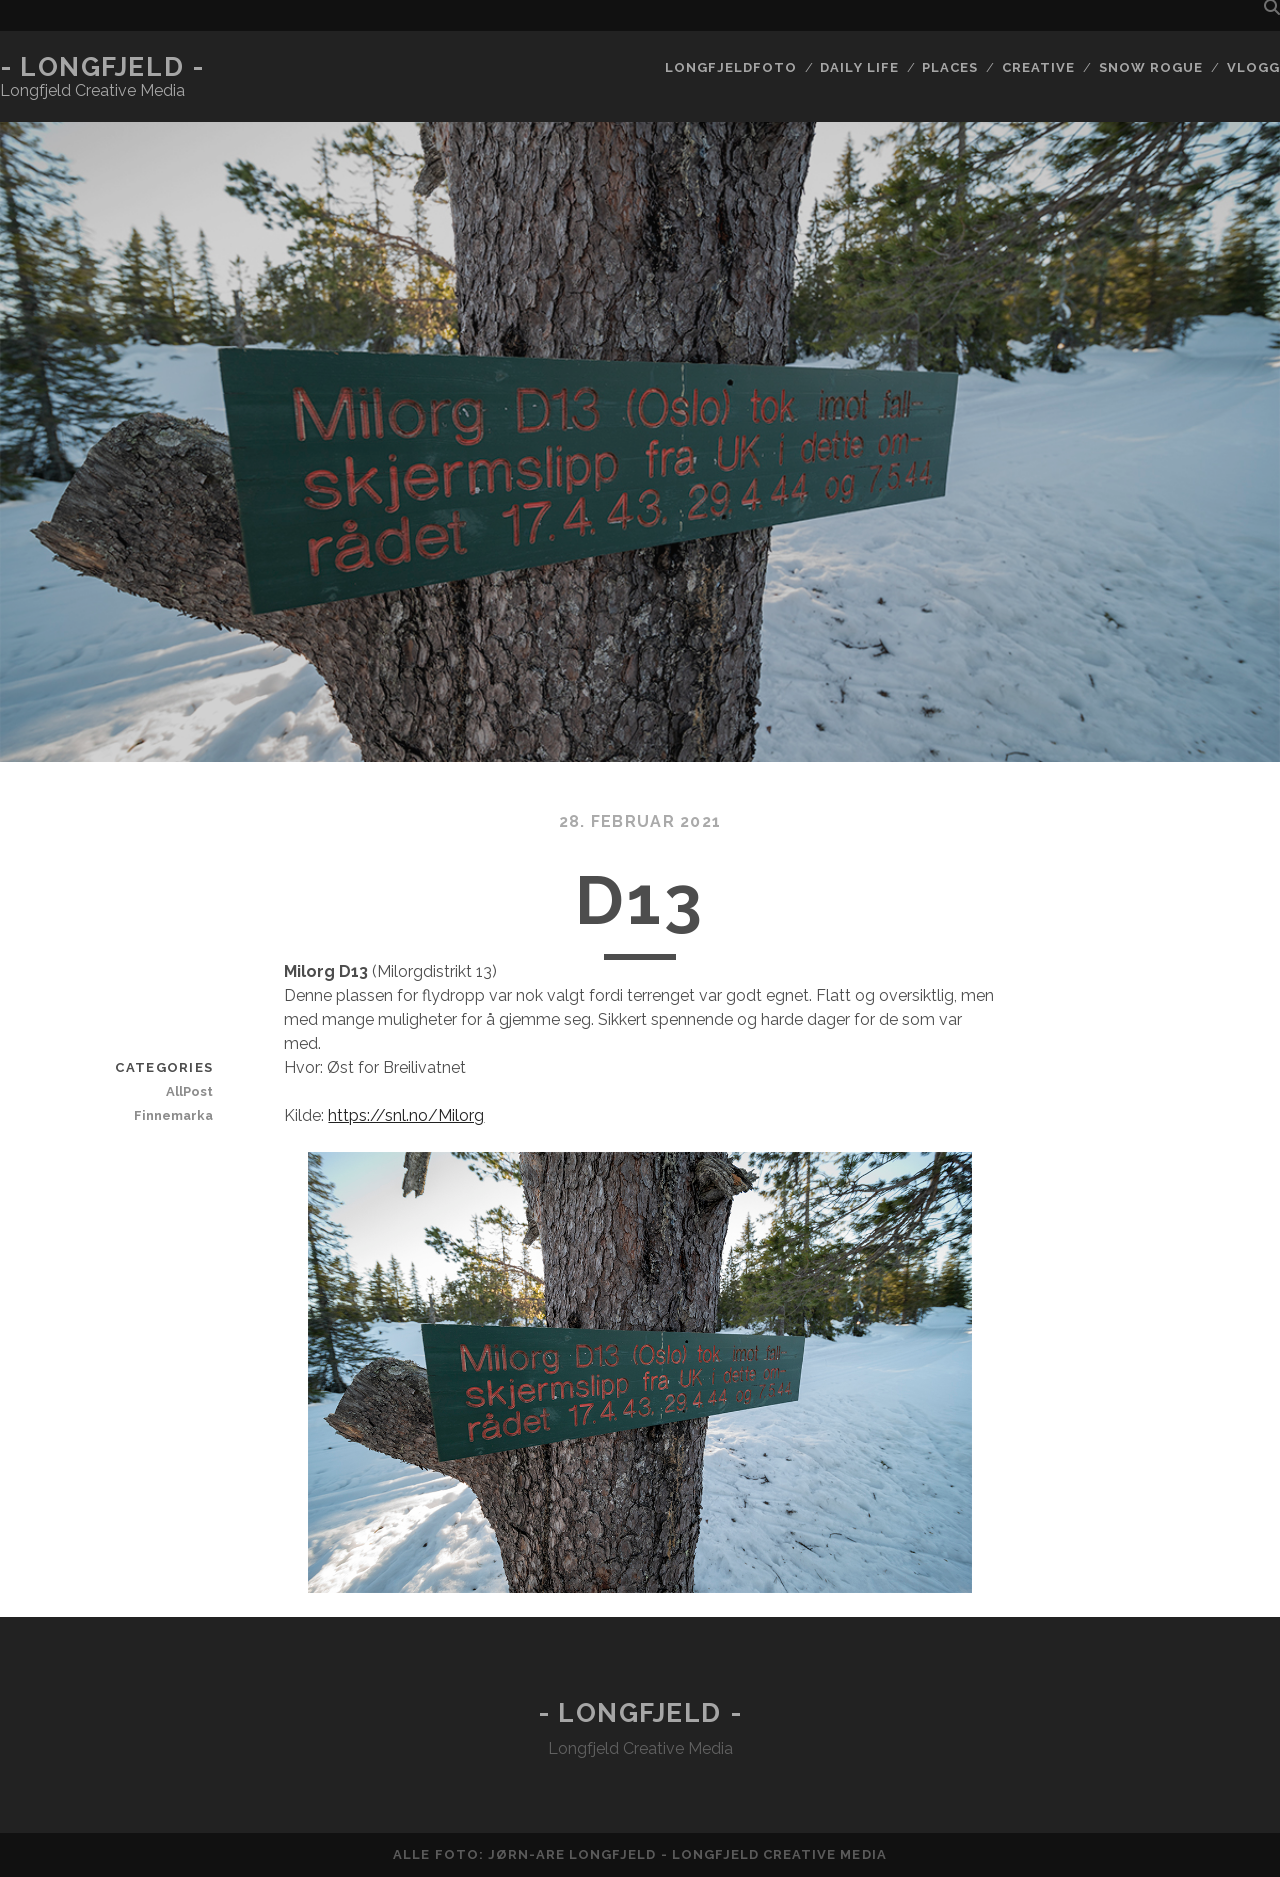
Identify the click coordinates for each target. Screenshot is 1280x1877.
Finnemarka (173, 1115)
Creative (1038, 67)
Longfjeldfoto (731, 67)
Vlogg (1253, 67)
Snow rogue (1151, 67)
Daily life (859, 67)
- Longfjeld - (102, 67)
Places (950, 67)
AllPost (189, 1091)
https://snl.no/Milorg (406, 1115)
